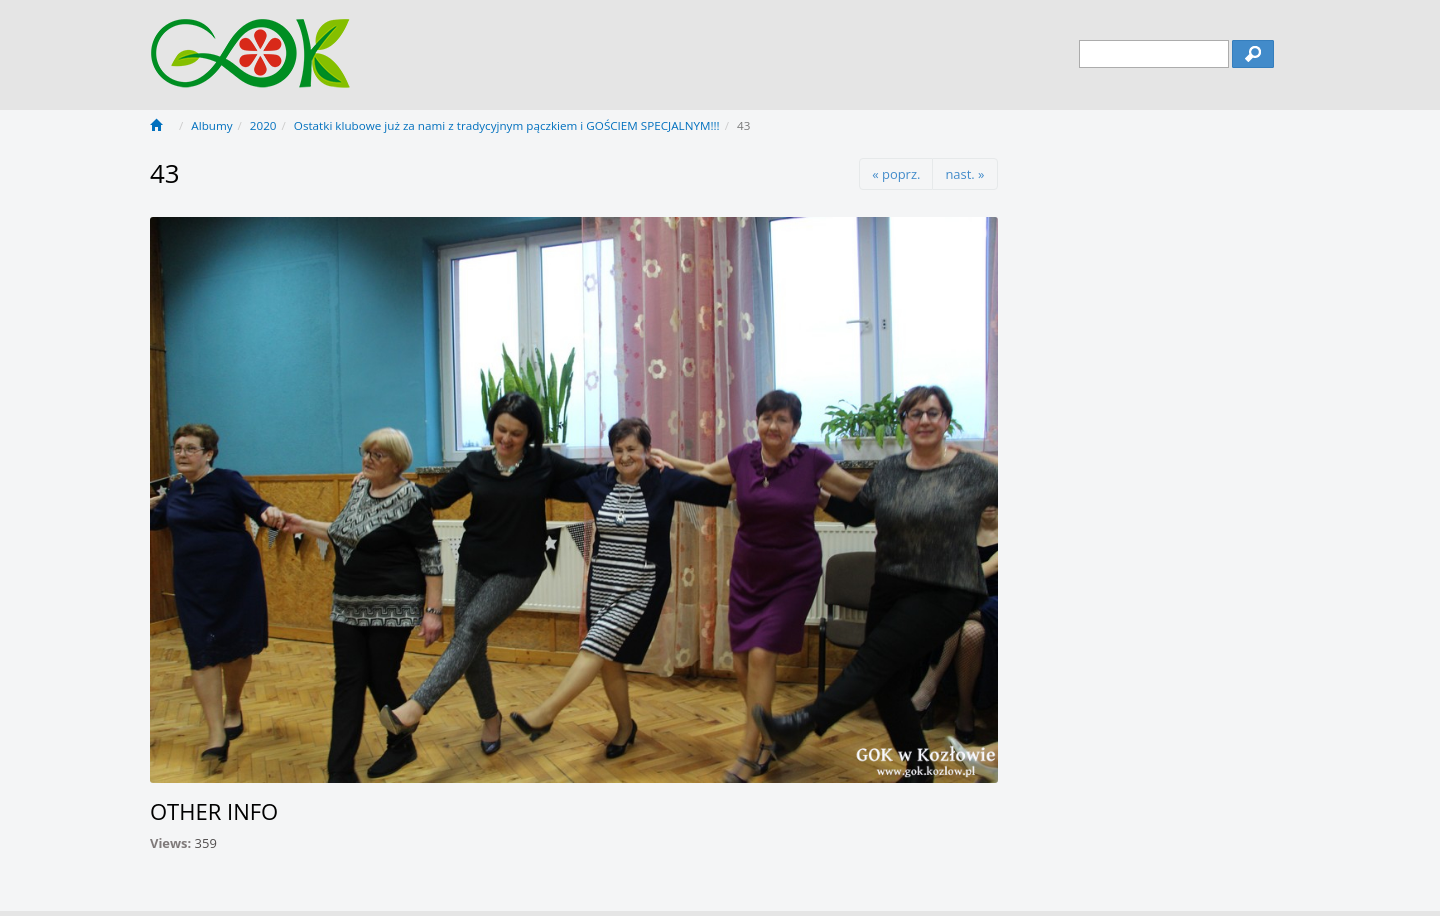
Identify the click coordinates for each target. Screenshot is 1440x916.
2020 (263, 125)
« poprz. (896, 174)
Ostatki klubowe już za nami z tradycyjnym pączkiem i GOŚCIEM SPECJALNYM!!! (507, 125)
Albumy (211, 125)
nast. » (964, 174)
